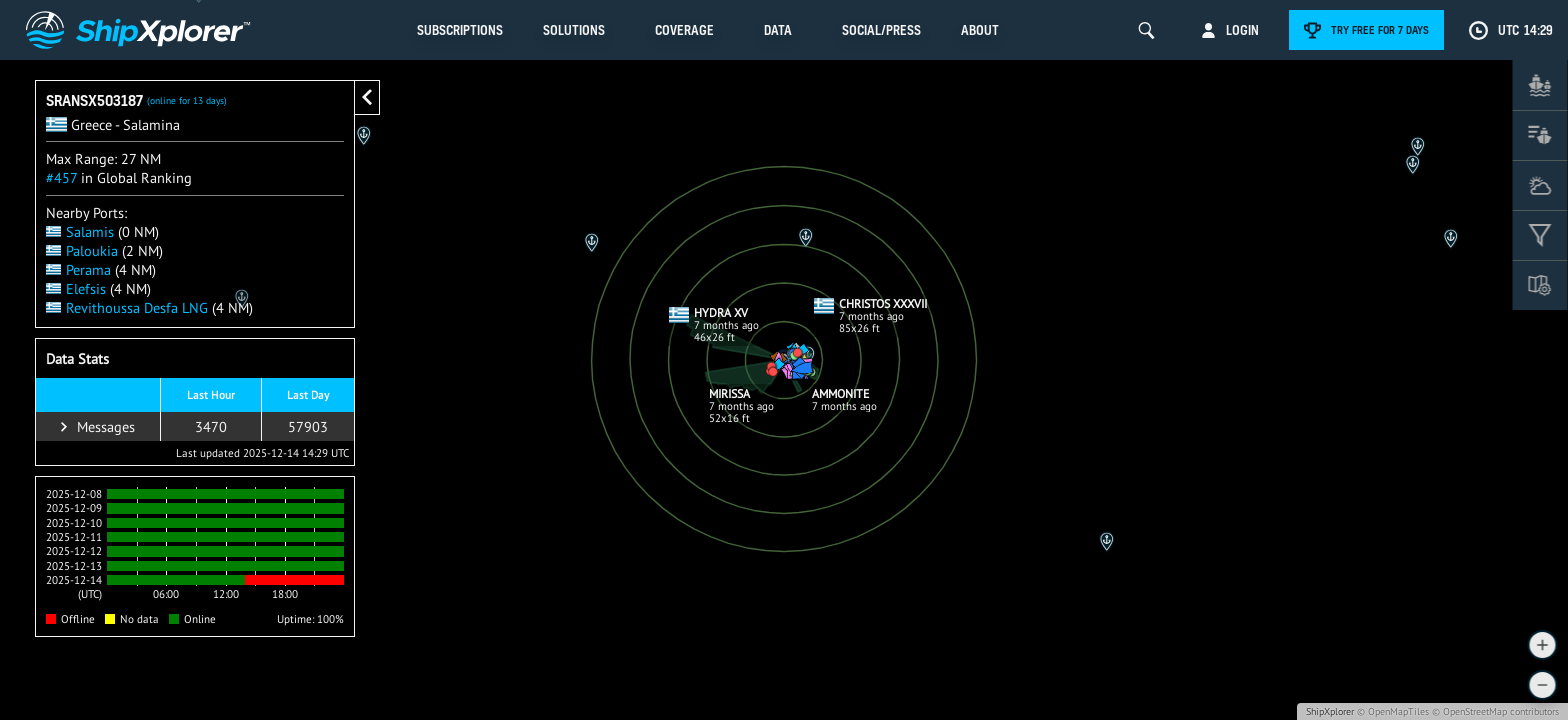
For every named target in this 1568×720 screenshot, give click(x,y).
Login (1242, 30)
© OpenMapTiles (1393, 711)
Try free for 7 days (1380, 30)
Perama (78, 269)
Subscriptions (460, 30)
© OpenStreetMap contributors (1495, 711)
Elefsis (76, 288)
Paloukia (82, 250)
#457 (61, 177)
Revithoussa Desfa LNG (127, 307)
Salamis (80, 231)
